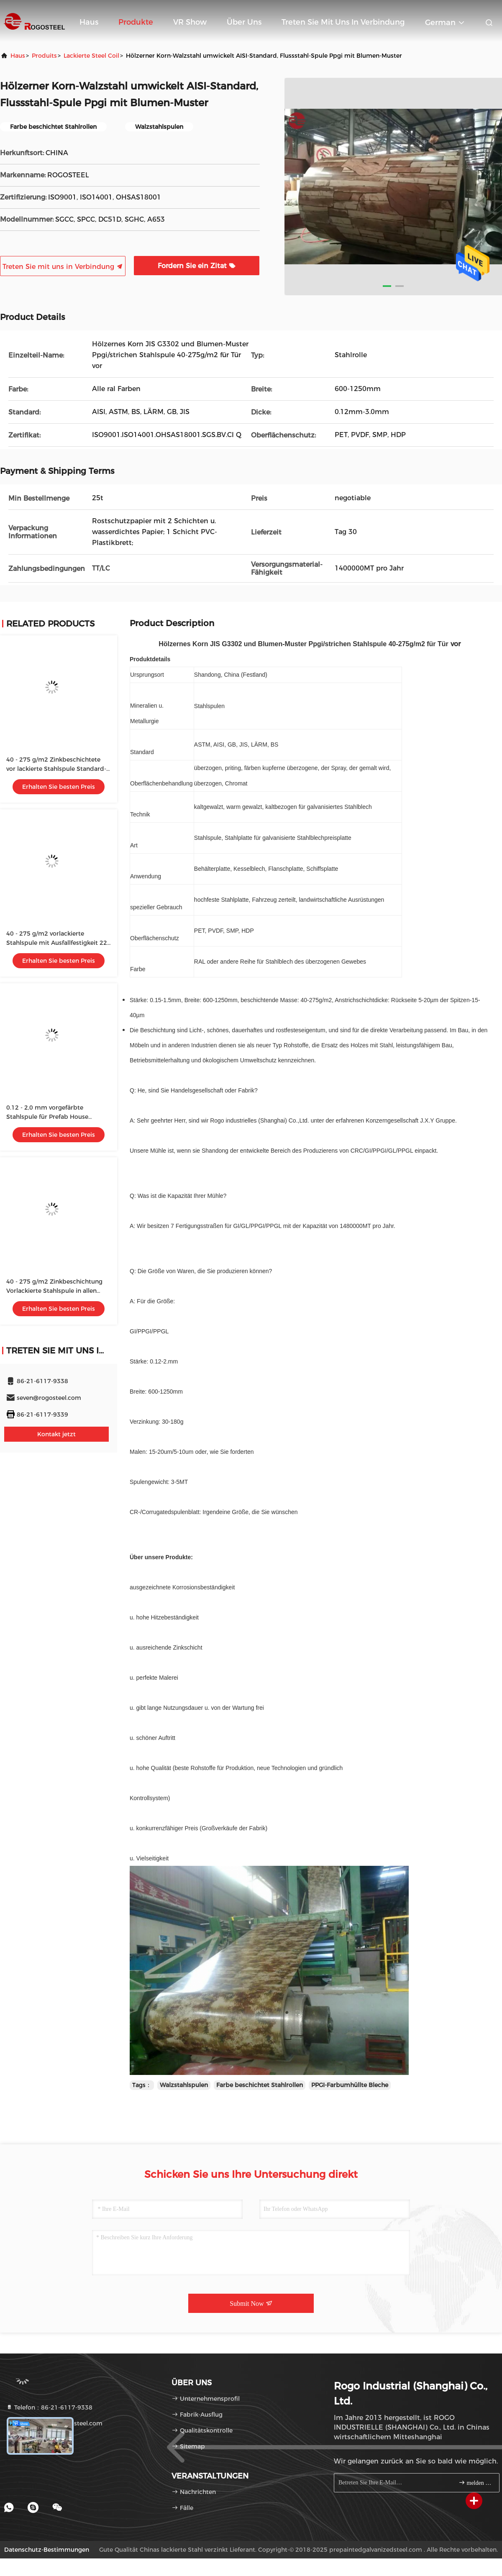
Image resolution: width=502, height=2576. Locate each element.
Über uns (244, 22)
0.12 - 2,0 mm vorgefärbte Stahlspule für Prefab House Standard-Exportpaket (47, 1117)
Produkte (135, 22)
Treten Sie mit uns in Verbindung (343, 22)
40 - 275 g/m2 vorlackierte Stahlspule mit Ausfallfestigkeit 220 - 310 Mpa (58, 943)
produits (44, 55)
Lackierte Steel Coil (91, 55)
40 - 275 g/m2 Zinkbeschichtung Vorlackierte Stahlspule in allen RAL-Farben (54, 1291)
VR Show (190, 22)
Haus (88, 22)
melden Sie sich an (475, 2482)
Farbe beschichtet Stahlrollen (259, 2085)
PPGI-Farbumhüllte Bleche (349, 2085)
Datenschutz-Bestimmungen (46, 2549)
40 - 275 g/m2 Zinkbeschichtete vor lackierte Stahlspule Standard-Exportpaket (56, 769)
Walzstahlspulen (184, 2085)
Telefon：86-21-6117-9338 (49, 2407)
